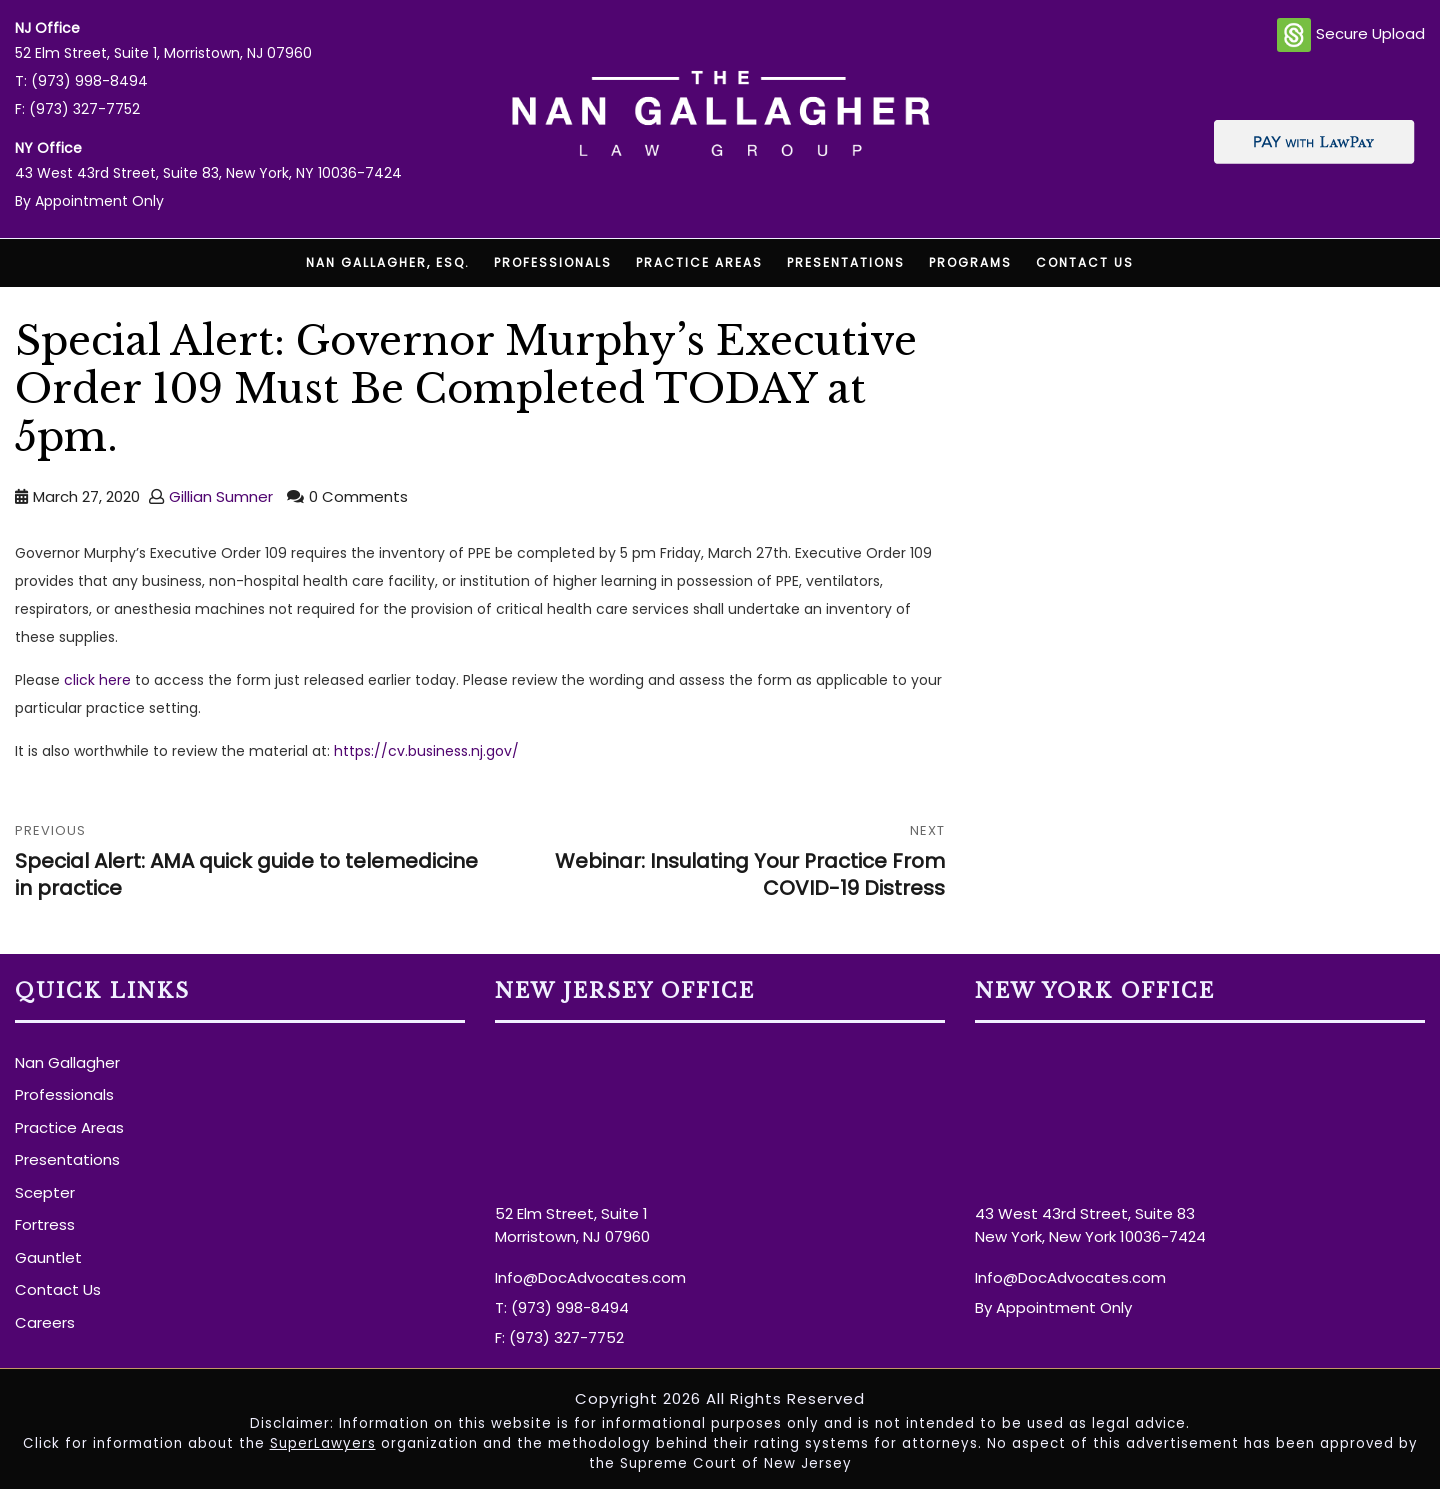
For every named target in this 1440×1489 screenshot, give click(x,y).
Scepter (45, 1192)
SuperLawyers (323, 1443)
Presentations (846, 262)
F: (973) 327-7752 (77, 109)
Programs (970, 262)
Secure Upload (1351, 35)
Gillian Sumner (221, 496)
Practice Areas (699, 262)
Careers (45, 1322)
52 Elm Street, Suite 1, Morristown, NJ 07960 (163, 53)
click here (99, 680)
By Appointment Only (89, 201)
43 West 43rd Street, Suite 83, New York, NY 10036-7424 (208, 173)
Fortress (45, 1224)
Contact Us (1085, 262)
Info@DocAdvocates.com (590, 1277)
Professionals (553, 262)
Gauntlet (48, 1257)
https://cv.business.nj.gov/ (426, 751)
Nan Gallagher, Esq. (388, 262)
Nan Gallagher (67, 1062)
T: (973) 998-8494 (81, 81)
